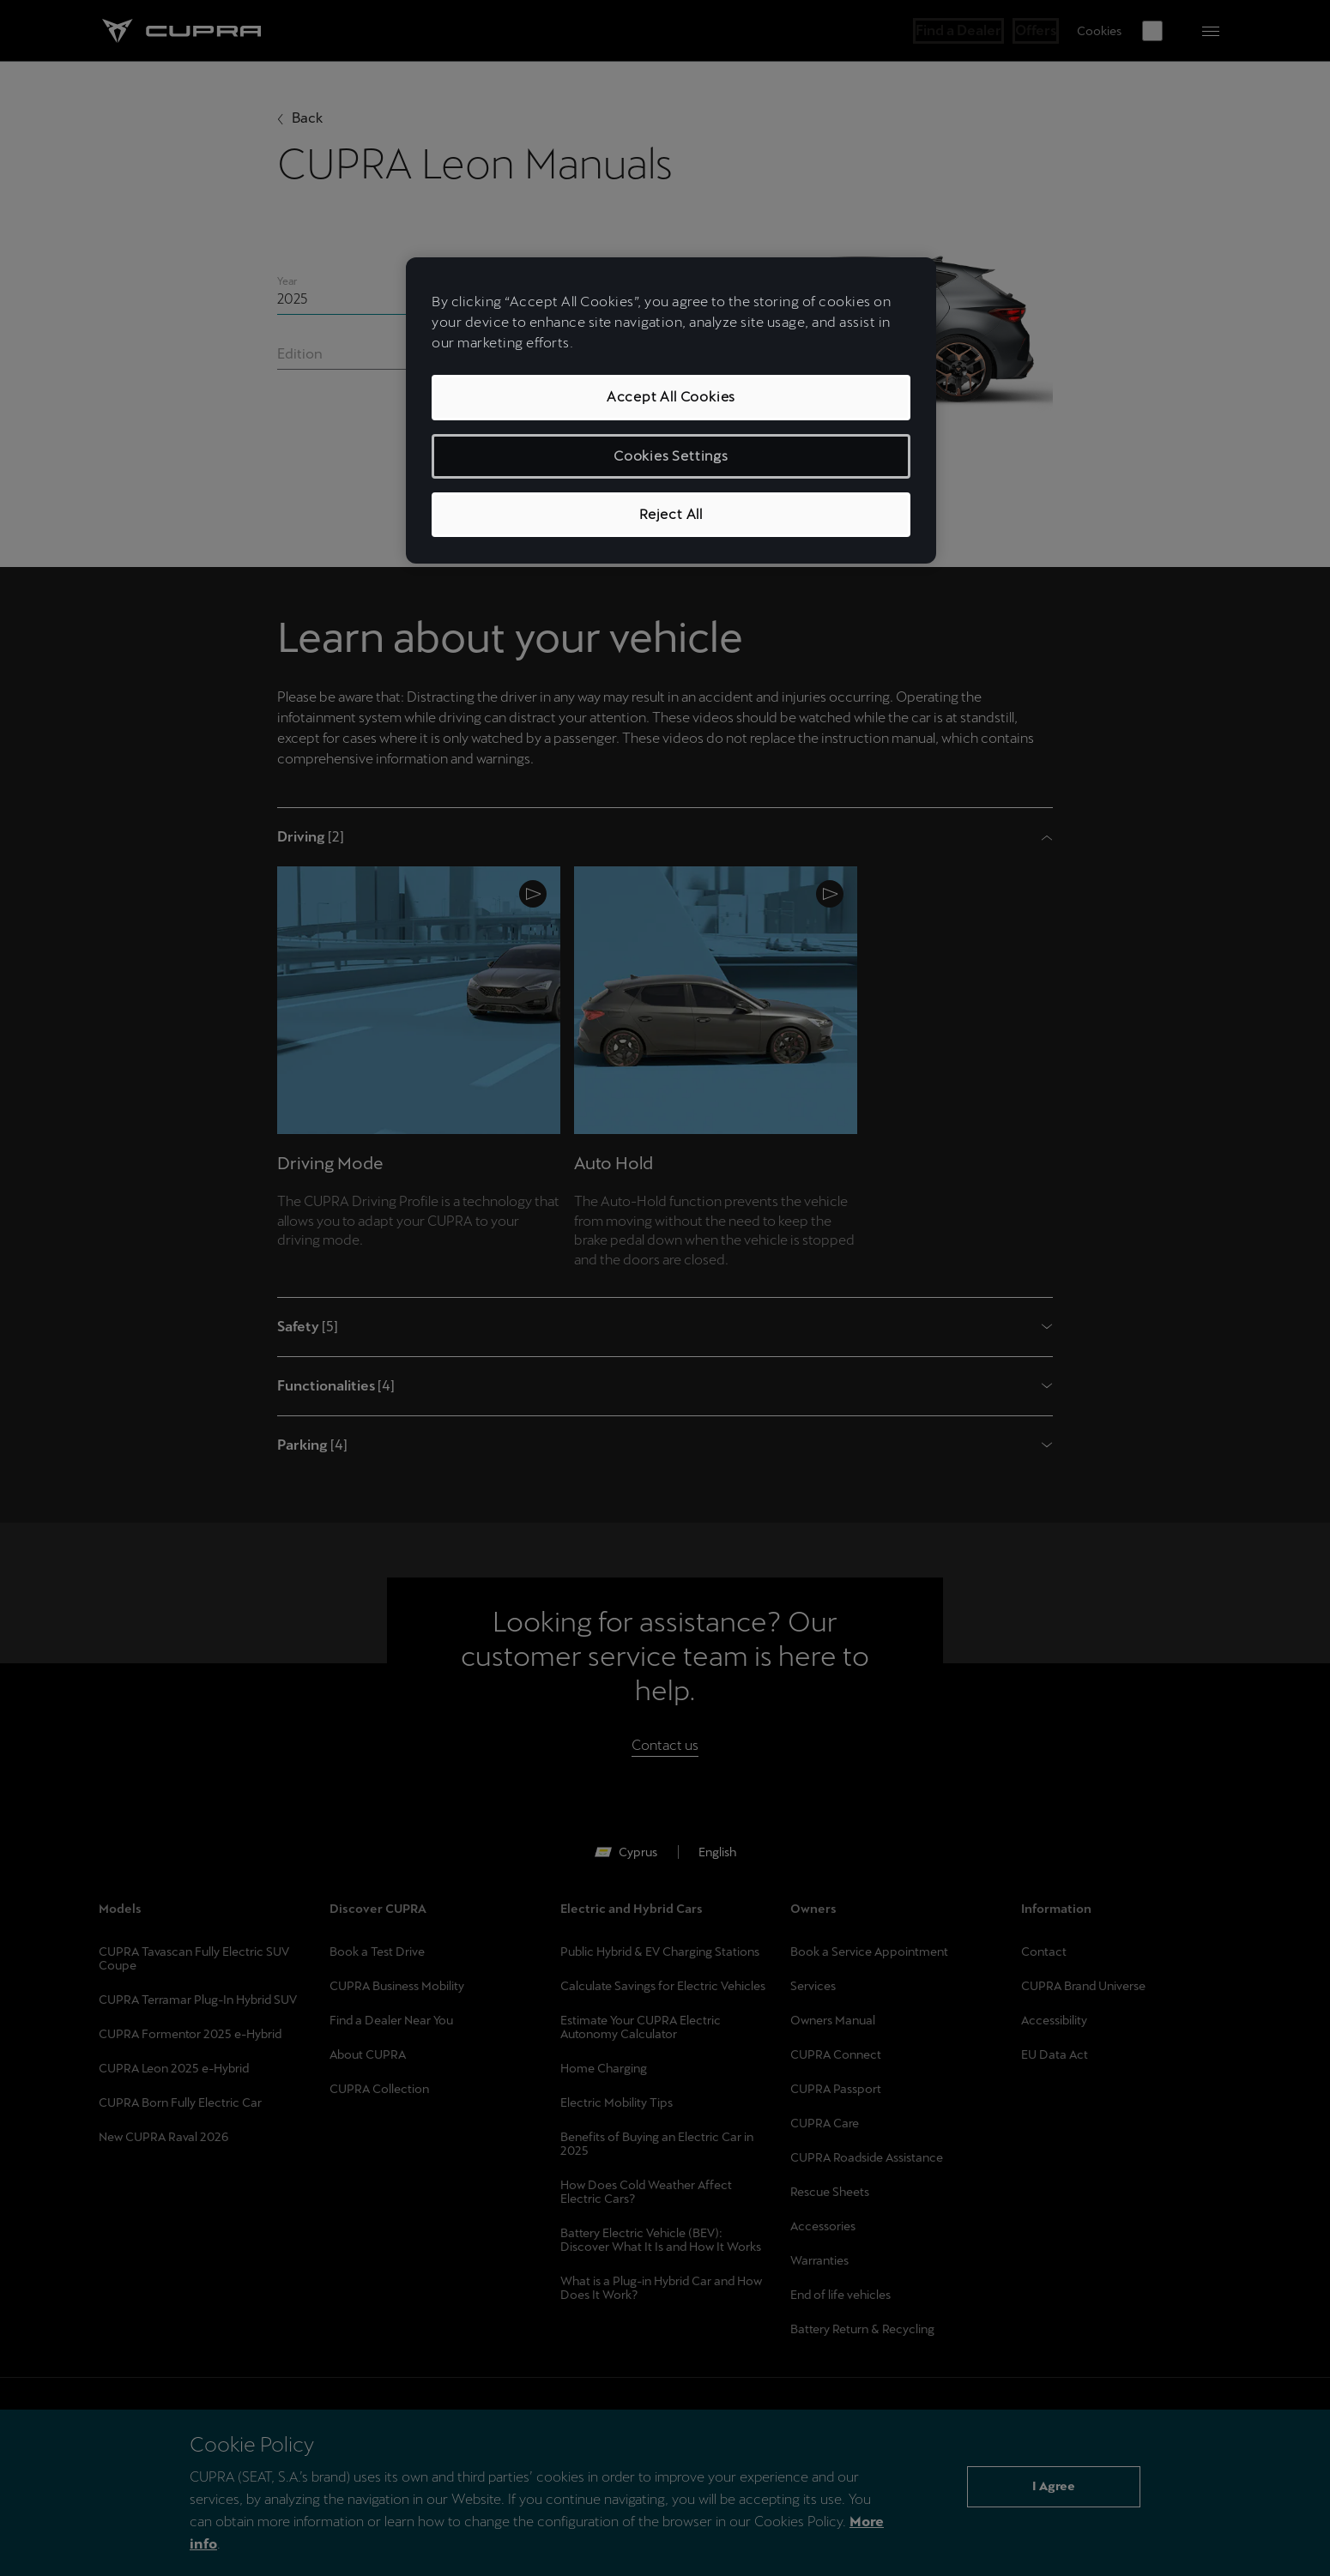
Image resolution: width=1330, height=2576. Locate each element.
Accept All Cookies (671, 397)
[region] (671, 410)
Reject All (671, 514)
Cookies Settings (671, 456)
